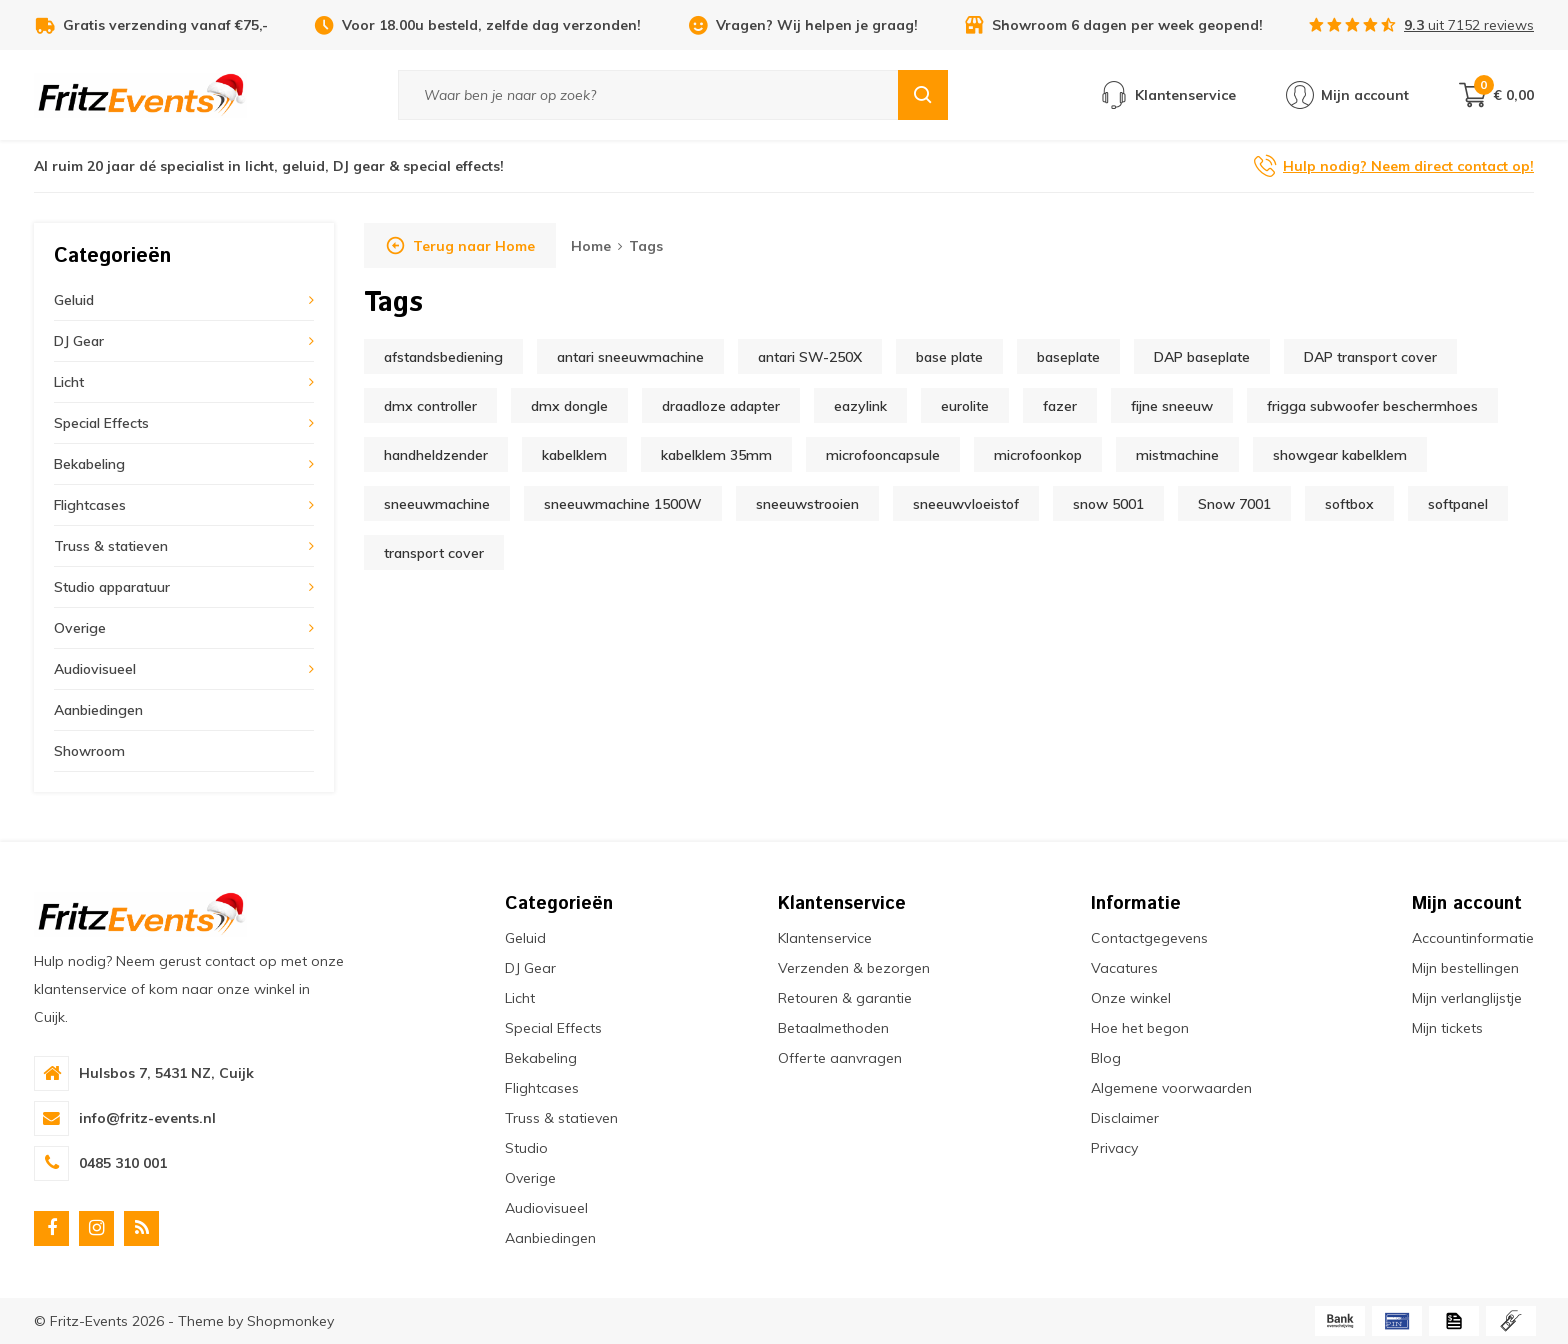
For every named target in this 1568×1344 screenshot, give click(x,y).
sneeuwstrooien (807, 504)
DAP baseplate (1202, 357)
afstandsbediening (443, 357)
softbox (1349, 504)
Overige (80, 628)
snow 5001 (1108, 504)
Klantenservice (825, 938)
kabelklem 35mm (716, 455)
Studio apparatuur (112, 587)
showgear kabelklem (1340, 455)
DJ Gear (79, 341)
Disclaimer (1125, 1118)
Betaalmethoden (833, 1028)
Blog (1106, 1058)
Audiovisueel (95, 669)
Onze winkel (1131, 998)
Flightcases (90, 505)
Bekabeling (89, 464)
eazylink (860, 406)
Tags (646, 246)
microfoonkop (1038, 455)
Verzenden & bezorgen (854, 968)
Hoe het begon (1140, 1028)
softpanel (1458, 504)
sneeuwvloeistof (966, 504)
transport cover (434, 553)
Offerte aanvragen (840, 1058)
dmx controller (430, 406)
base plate (949, 357)
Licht (69, 382)
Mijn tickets (1447, 1028)
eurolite (965, 406)
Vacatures (1124, 968)
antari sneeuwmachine (630, 357)
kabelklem (574, 455)
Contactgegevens (1149, 938)
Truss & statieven (111, 546)
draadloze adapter (721, 406)
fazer (1060, 406)
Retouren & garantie (845, 998)
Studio (526, 1148)
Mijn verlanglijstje (1467, 998)
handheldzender (436, 455)
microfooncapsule (883, 455)
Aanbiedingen (98, 710)
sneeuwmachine (437, 504)
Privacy (1114, 1148)
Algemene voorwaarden (1171, 1088)
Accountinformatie (1473, 938)
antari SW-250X (810, 357)
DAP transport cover (1370, 357)
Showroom (89, 751)
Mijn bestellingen (1465, 968)
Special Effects (101, 423)
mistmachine (1177, 455)
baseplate (1068, 357)
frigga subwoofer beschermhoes (1372, 406)
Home (591, 246)
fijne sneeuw (1172, 406)
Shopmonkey (290, 1321)
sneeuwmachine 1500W (623, 504)
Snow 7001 (1234, 504)
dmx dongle (569, 406)
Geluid (74, 300)
